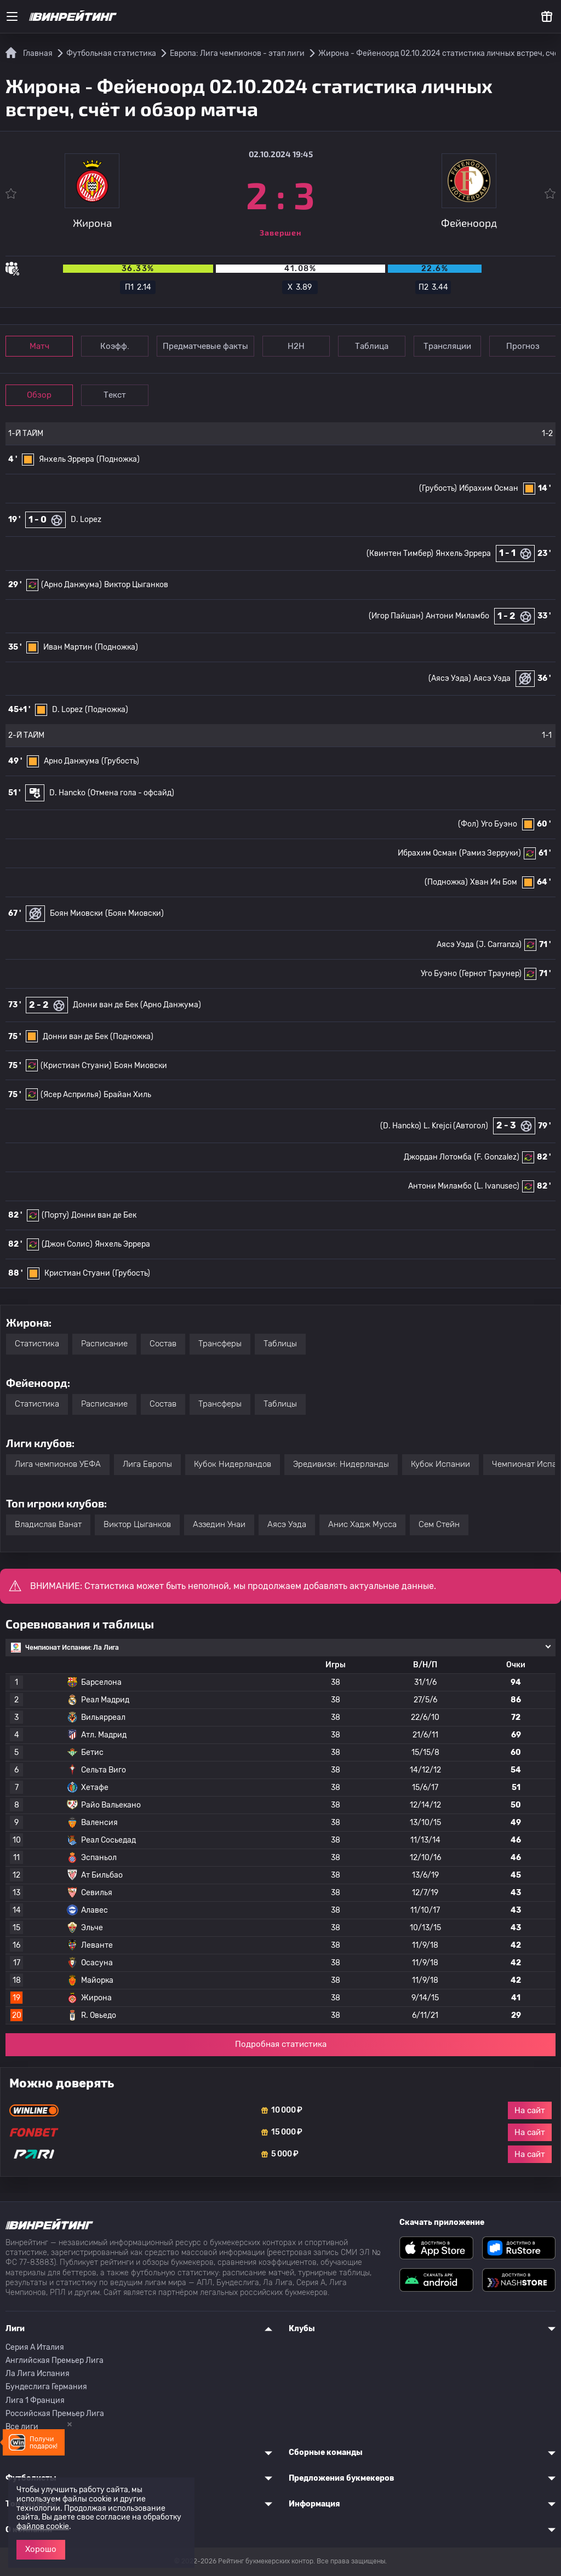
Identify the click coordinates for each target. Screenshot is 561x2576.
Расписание (104, 1344)
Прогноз (523, 346)
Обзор (39, 395)
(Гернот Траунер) (490, 973)
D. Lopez (86, 519)
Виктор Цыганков (136, 584)
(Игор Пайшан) (396, 616)
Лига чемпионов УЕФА (58, 1464)
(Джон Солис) (67, 1244)
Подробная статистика (281, 2044)
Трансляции (447, 346)
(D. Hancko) (400, 1126)
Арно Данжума (71, 761)
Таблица (371, 346)
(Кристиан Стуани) (76, 1065)
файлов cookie (42, 2526)
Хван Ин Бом (493, 882)
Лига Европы (147, 1464)
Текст (115, 395)
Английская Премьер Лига (54, 2360)
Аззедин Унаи (219, 1524)
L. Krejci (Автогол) (455, 1126)
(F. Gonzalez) (496, 1157)
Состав (163, 1344)
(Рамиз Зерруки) (490, 853)
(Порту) (55, 1215)
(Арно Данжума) (71, 584)
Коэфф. (114, 346)
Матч (39, 346)
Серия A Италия (34, 2347)
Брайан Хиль (127, 1094)
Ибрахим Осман (488, 488)
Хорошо (40, 2549)
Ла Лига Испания (37, 2373)
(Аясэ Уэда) (449, 678)
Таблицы (280, 1344)
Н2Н (296, 346)
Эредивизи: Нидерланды (341, 1464)
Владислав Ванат (48, 1524)
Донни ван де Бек (105, 1004)
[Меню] (12, 16)
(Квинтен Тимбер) (400, 553)
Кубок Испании (440, 1464)
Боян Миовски (76, 913)
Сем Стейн (439, 1524)
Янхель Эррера (66, 459)
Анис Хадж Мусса (362, 1524)
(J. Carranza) (499, 944)
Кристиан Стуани (77, 1273)
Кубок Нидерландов (232, 1464)
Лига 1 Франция (35, 2400)
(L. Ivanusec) (496, 1186)
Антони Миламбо (457, 616)
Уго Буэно (499, 824)
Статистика (37, 1344)
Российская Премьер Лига (54, 2413)
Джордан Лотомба (438, 1157)
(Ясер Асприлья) (71, 1094)
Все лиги (21, 2426)
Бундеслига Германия (46, 2386)
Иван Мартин (68, 647)
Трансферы (220, 1344)
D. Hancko (67, 793)
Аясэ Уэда (492, 678)
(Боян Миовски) (134, 913)
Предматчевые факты (205, 346)
